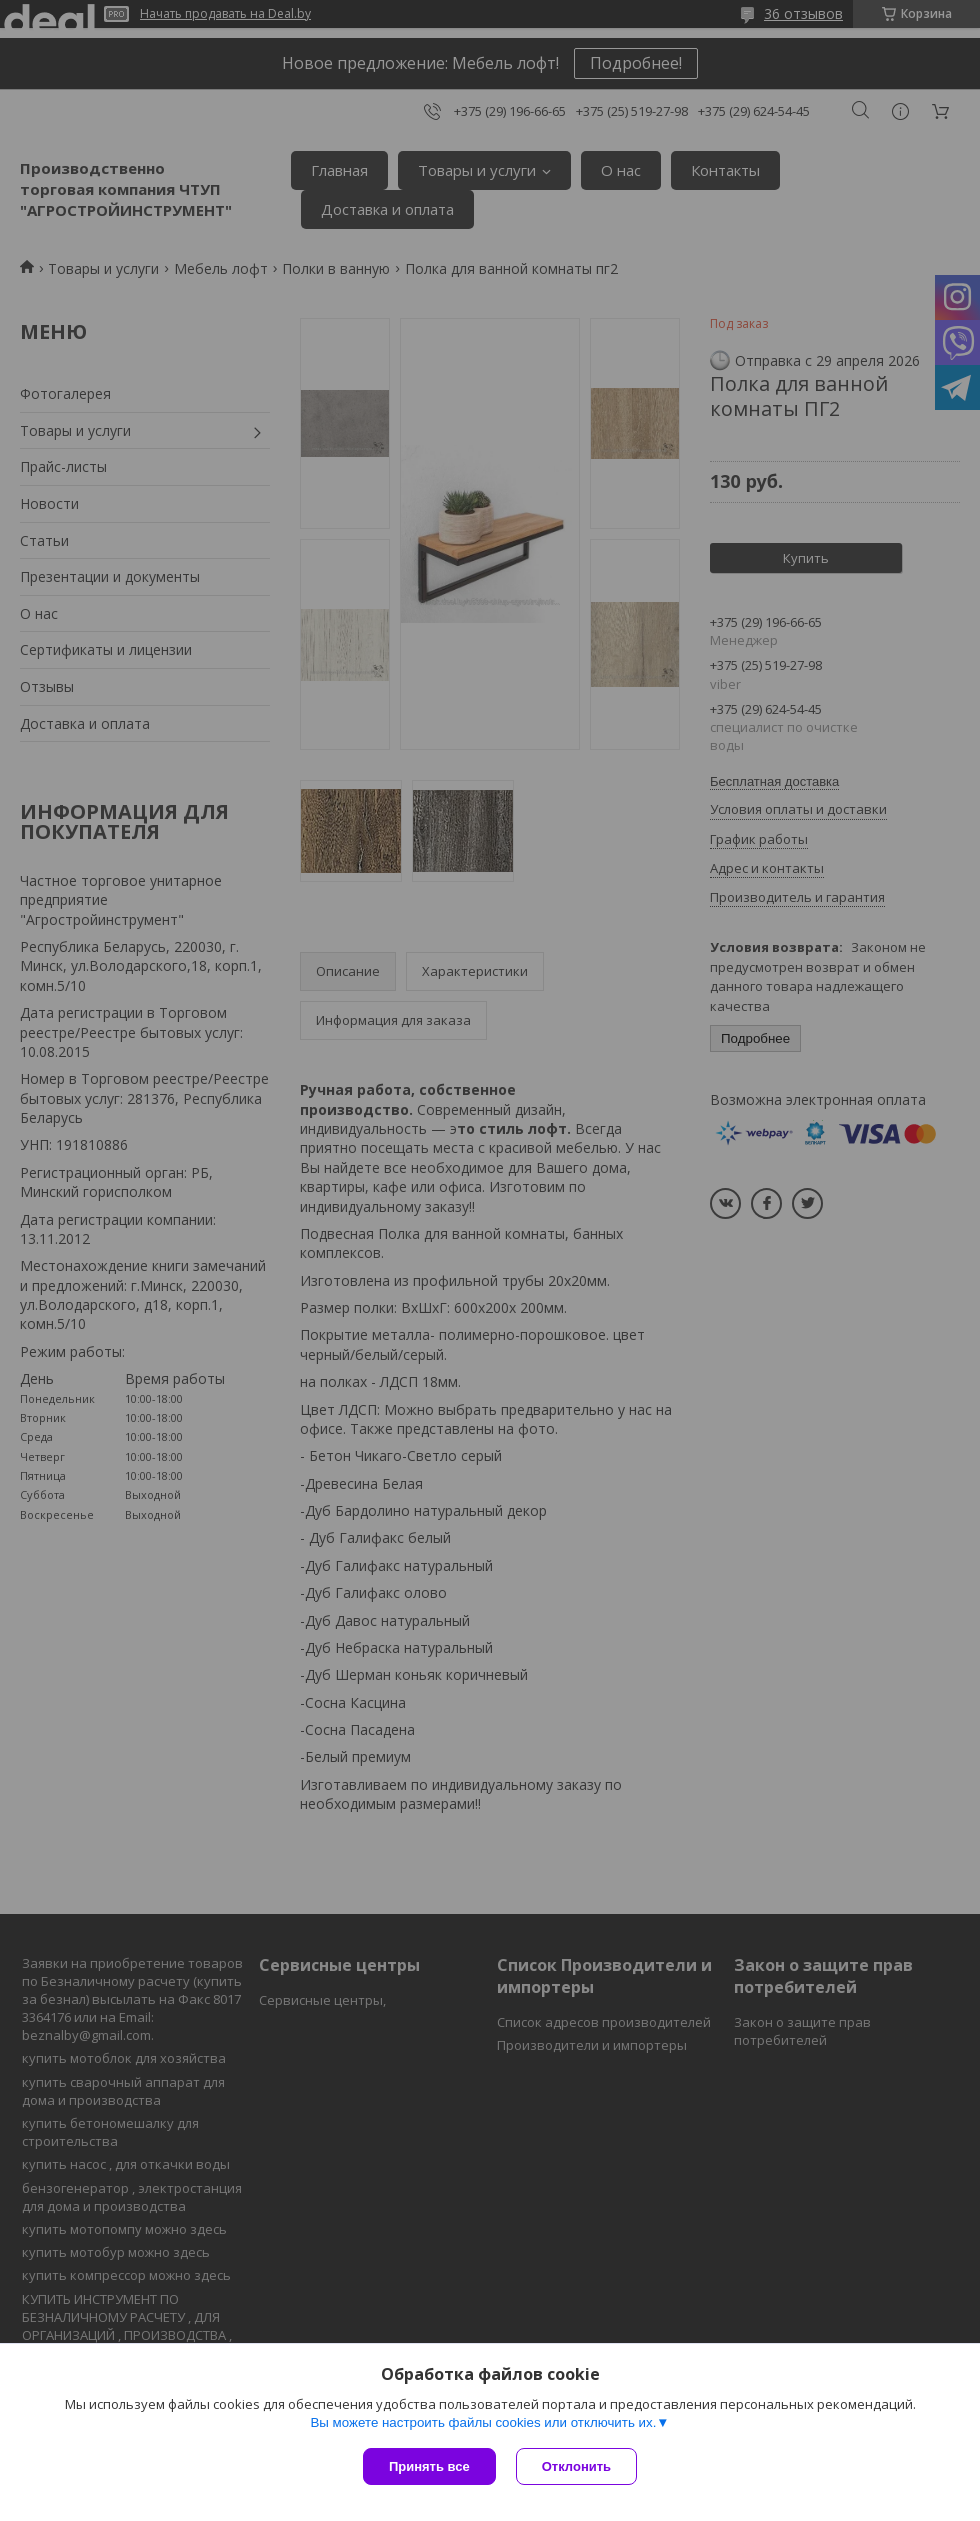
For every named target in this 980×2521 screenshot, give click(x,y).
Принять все (429, 2466)
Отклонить (576, 2466)
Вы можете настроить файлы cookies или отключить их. (483, 2422)
